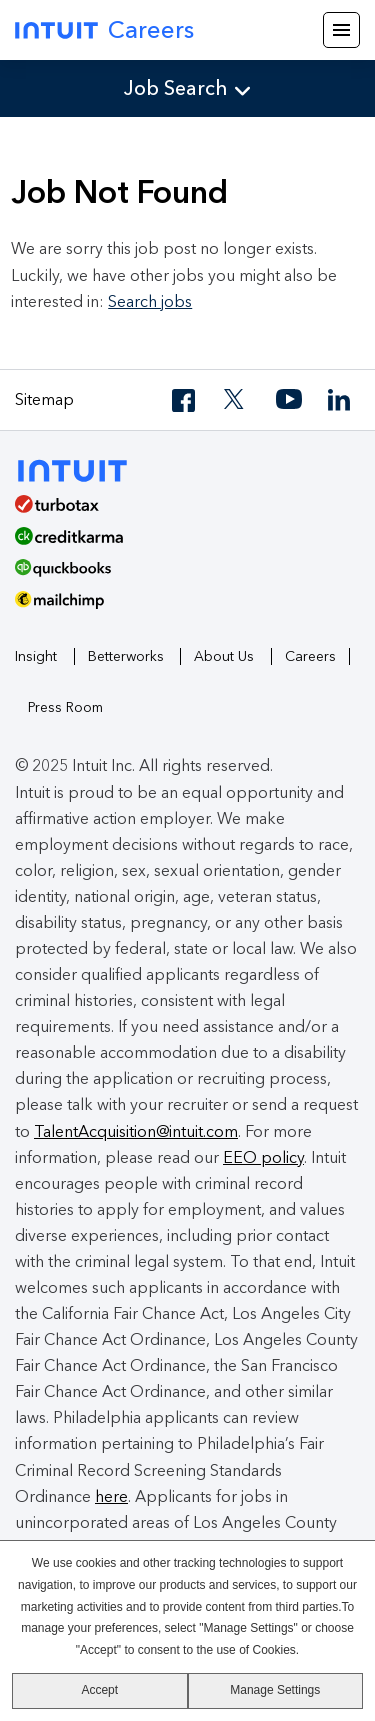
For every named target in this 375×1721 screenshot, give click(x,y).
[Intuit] (81, 468)
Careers (310, 656)
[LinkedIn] (341, 400)
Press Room (65, 707)
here (111, 1496)
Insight (36, 656)
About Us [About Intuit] (224, 656)
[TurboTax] (180, 511)
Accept (99, 1690)
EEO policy (263, 1157)
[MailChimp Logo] (187, 607)
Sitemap (44, 399)
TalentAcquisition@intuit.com (136, 1131)
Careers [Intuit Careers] (104, 29)
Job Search (176, 88)
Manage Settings (275, 1690)
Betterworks (126, 656)
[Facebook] (185, 400)
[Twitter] (237, 400)
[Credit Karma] (180, 543)
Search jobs (150, 301)
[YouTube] (289, 400)
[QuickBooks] (180, 575)
